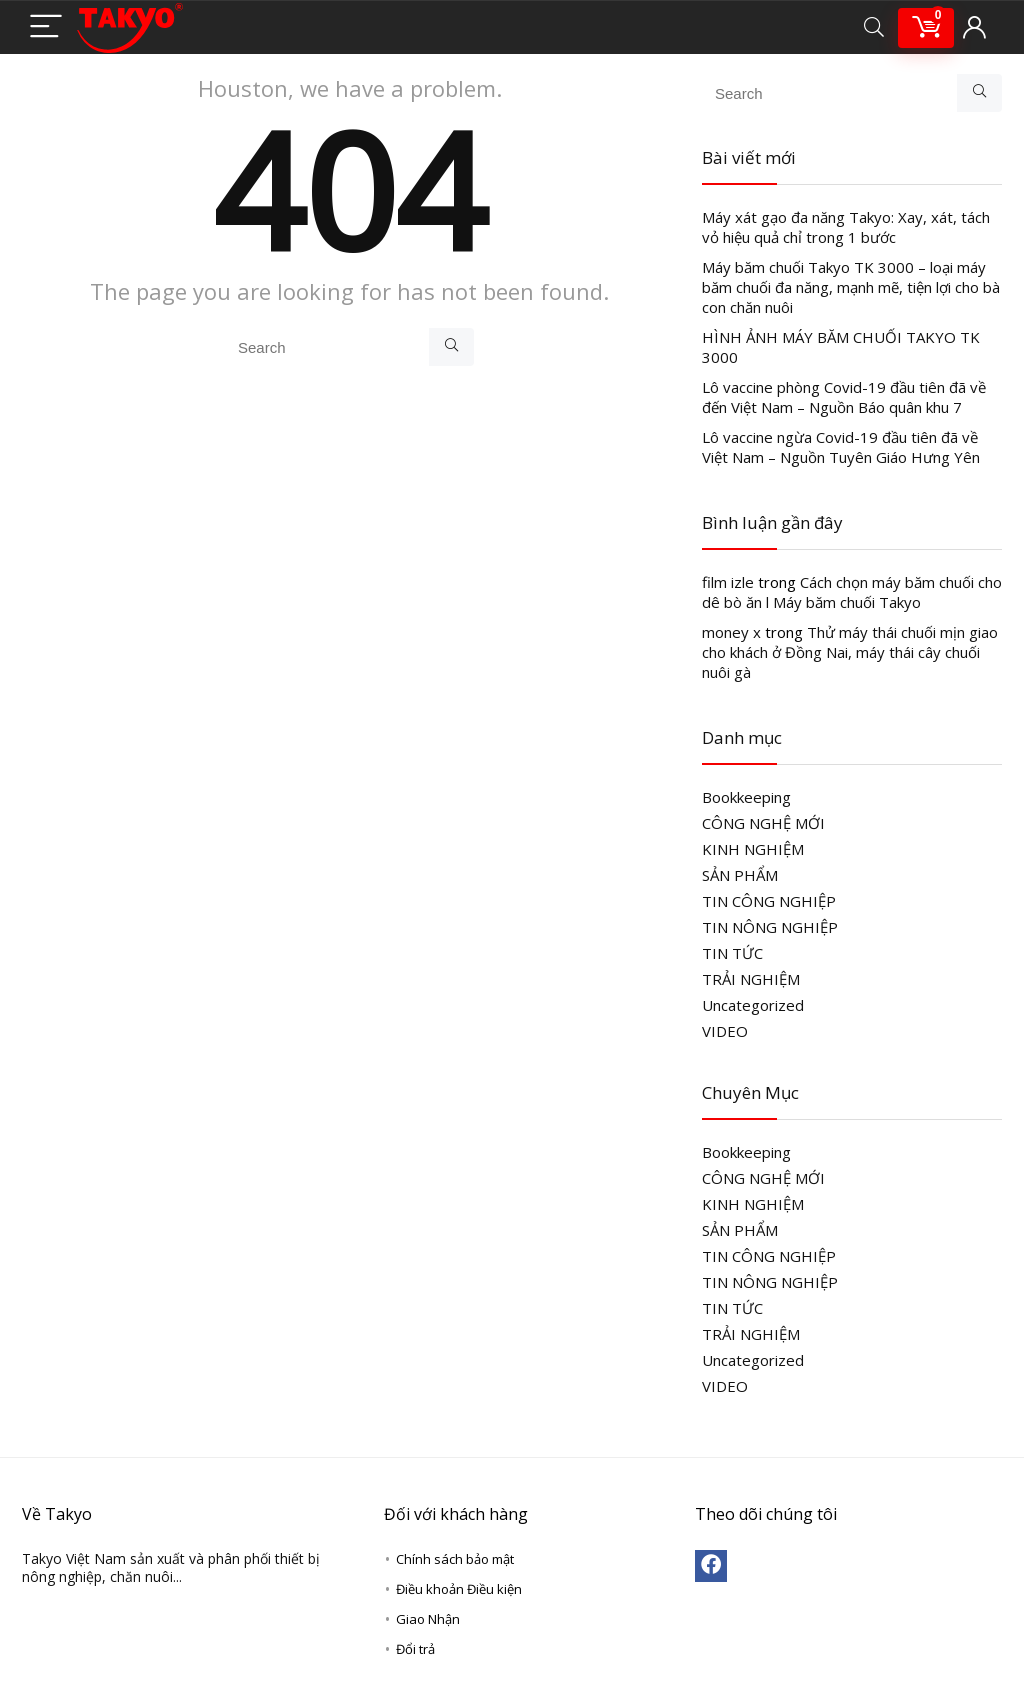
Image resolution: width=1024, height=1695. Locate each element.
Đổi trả (415, 1649)
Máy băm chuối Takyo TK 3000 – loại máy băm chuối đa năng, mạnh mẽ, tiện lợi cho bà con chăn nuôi (851, 287)
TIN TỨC (732, 953)
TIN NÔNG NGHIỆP (770, 927)
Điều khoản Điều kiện (459, 1589)
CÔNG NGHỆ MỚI (763, 823)
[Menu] (46, 27)
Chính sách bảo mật (455, 1559)
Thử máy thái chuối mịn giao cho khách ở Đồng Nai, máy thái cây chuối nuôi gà (850, 652)
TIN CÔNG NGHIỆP (769, 901)
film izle (728, 582)
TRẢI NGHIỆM (751, 979)
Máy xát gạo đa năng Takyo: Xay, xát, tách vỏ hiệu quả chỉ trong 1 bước (846, 227)
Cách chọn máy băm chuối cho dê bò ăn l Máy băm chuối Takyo (852, 592)
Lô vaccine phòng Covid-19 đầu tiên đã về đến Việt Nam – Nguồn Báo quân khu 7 (844, 397)
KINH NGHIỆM (753, 849)
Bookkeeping (746, 797)
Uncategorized (753, 1005)
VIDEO (725, 1031)
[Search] (874, 27)
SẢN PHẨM (740, 875)
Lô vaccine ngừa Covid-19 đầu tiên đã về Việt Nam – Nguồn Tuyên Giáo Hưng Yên (841, 447)
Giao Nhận (428, 1619)
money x (731, 632)
